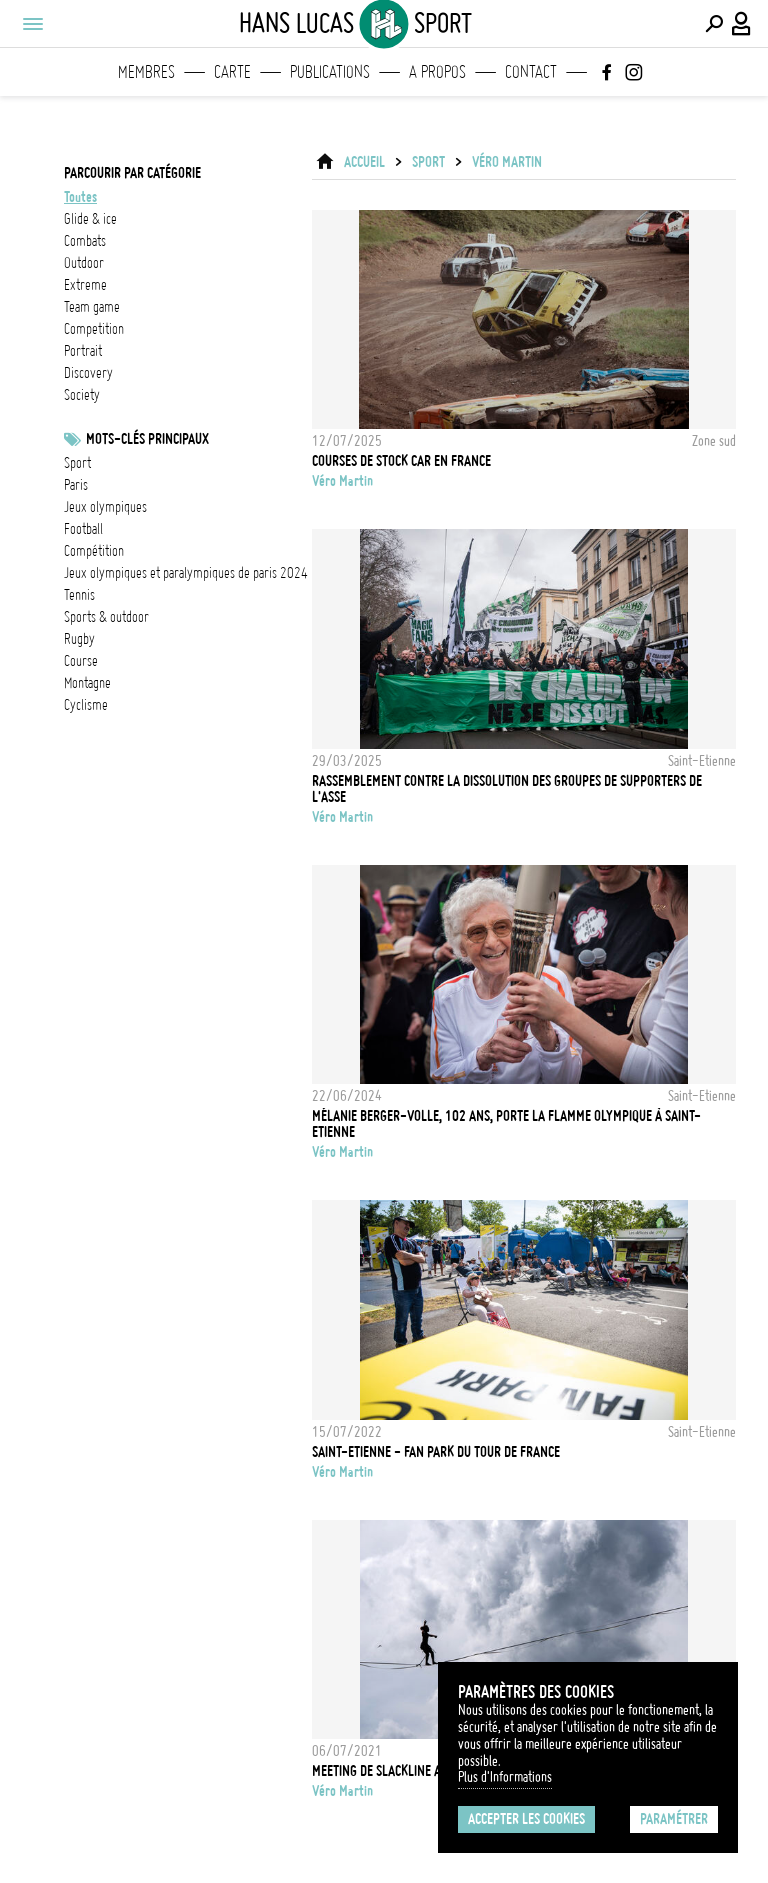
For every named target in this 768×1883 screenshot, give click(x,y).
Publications (330, 72)
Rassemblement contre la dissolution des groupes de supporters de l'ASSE (507, 789)
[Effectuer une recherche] (714, 24)
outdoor (84, 263)
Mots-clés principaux (147, 439)
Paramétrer (674, 1819)
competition (94, 329)
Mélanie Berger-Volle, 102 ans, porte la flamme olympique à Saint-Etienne (506, 1124)
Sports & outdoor (106, 617)
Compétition (94, 551)
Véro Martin (507, 162)
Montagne (87, 683)
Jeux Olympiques (105, 507)
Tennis (79, 595)
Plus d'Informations (505, 1777)
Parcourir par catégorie (132, 173)
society (82, 395)
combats (85, 241)
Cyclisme (86, 705)
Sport (77, 463)
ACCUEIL (364, 162)
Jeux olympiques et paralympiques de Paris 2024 (186, 573)
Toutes (80, 197)
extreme (85, 285)
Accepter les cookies (526, 1819)
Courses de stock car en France (401, 461)
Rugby (79, 639)
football (83, 529)
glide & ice (90, 219)
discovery (88, 373)
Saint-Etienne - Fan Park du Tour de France (436, 1452)
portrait (83, 351)
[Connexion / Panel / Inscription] (742, 24)
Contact (531, 72)
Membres (146, 72)
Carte (232, 72)
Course (81, 661)
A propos (437, 72)
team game (92, 307)
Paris (76, 485)
